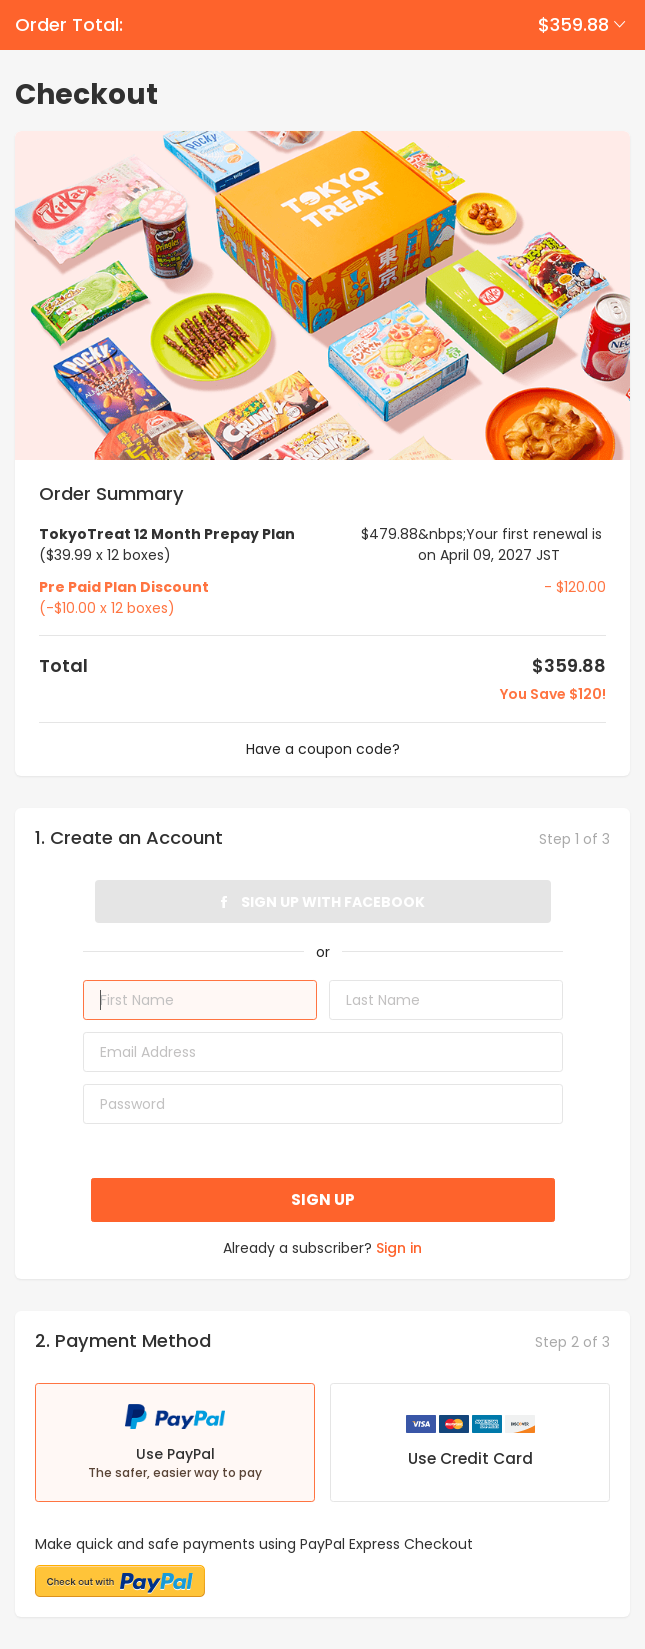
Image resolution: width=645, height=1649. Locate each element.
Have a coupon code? (323, 749)
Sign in (399, 1248)
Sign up (323, 1199)
